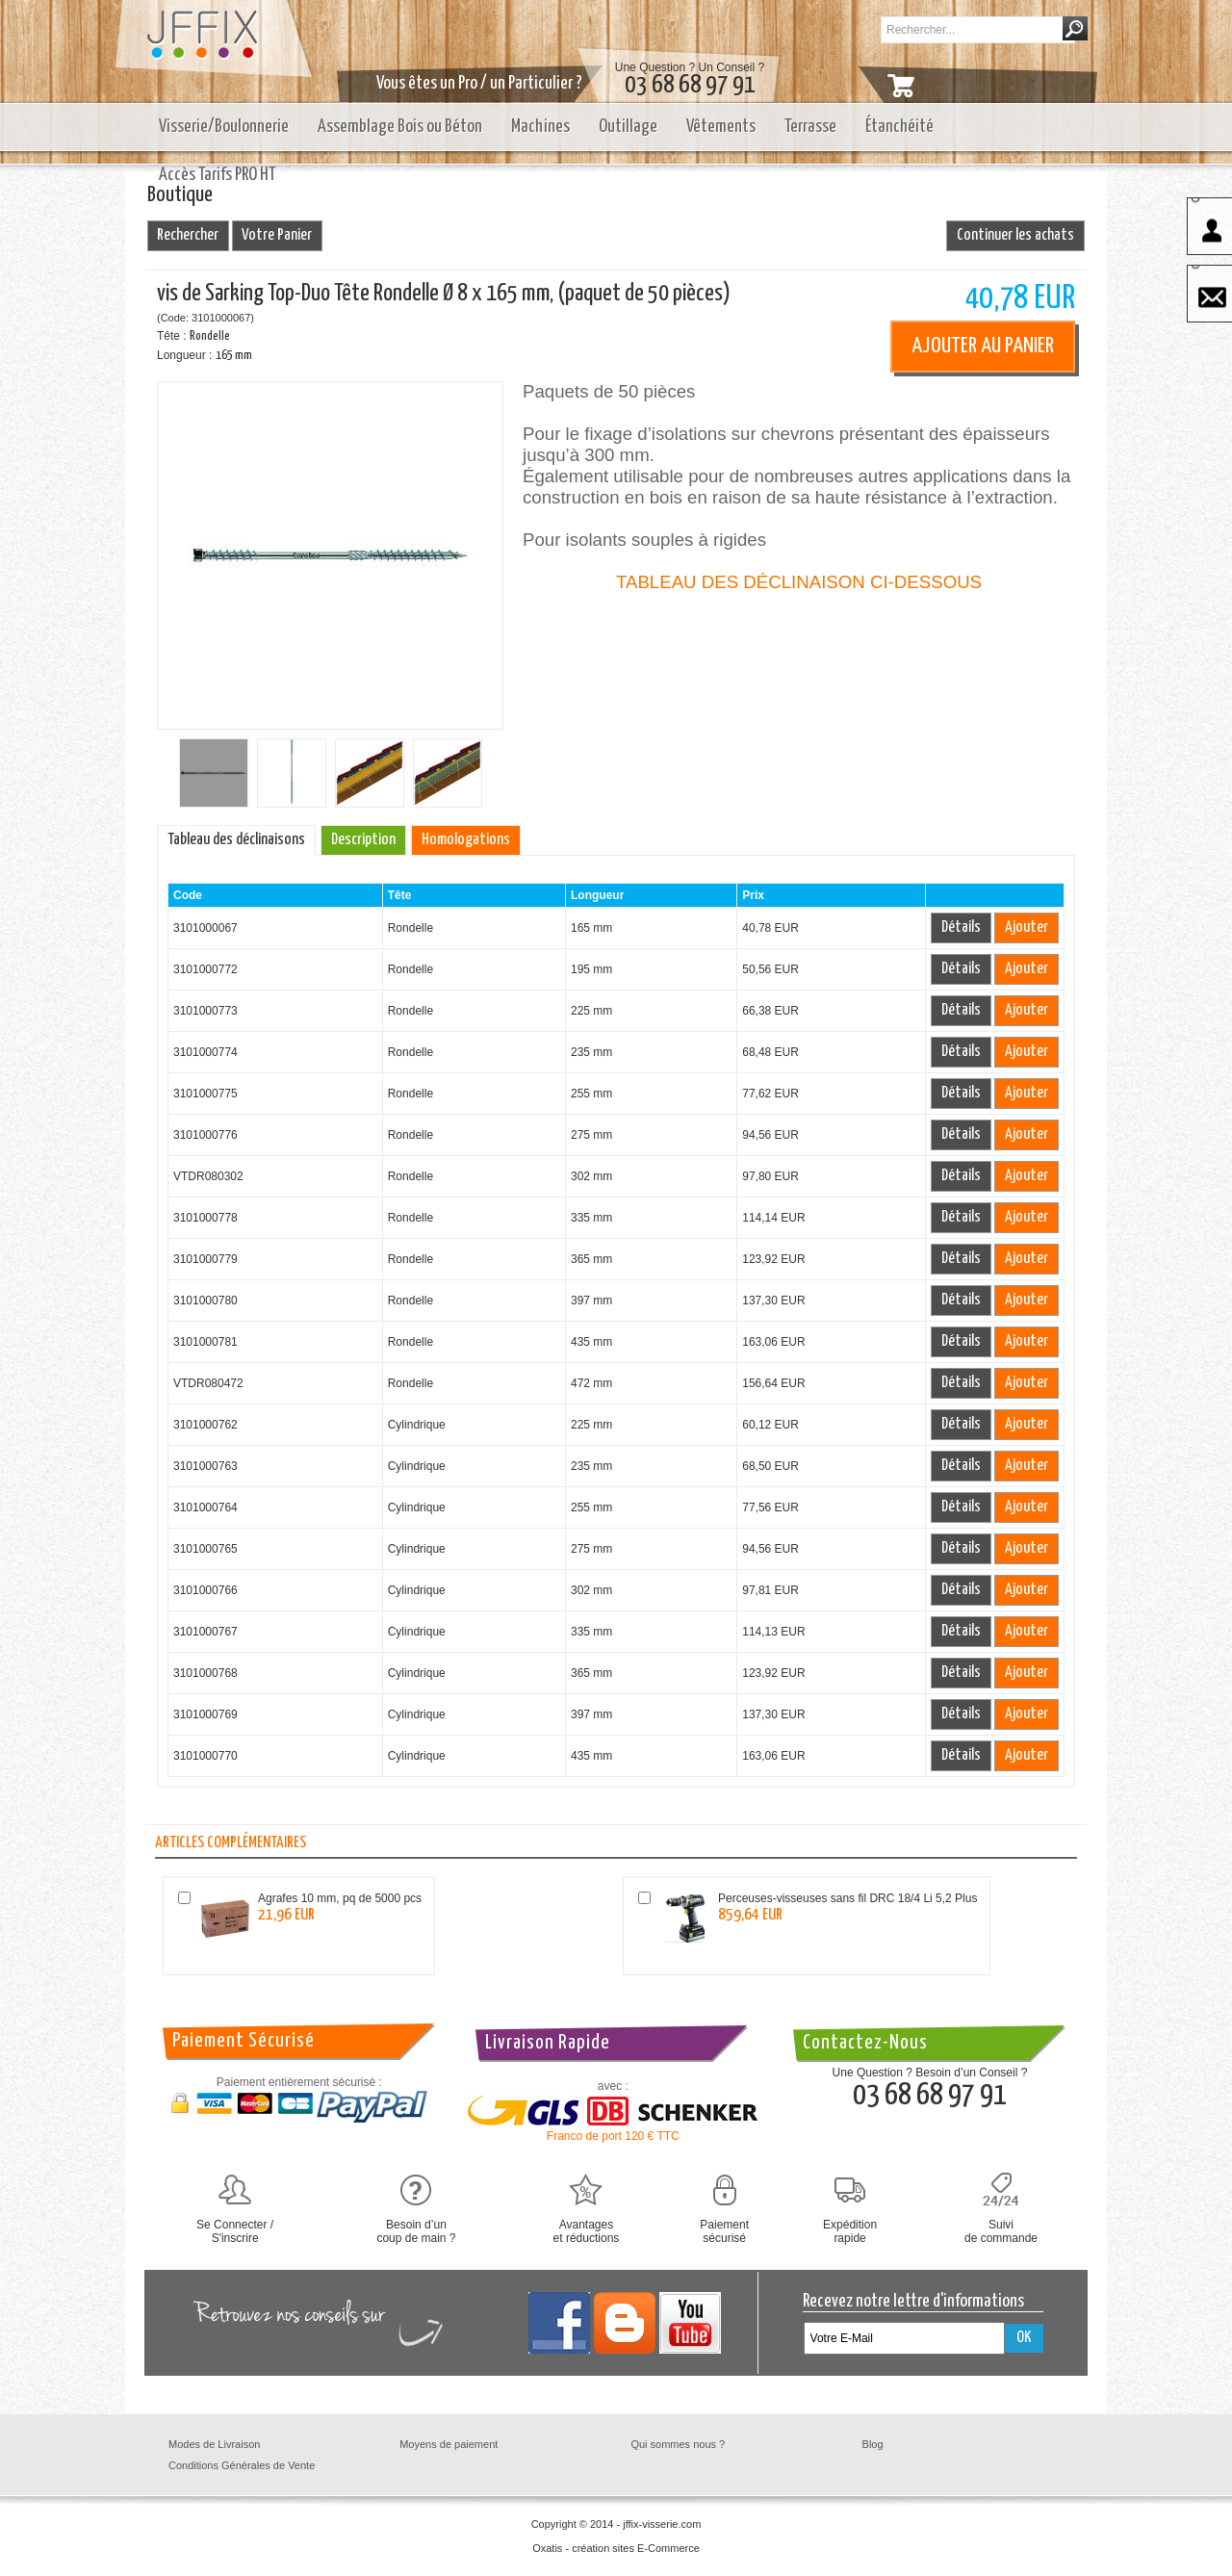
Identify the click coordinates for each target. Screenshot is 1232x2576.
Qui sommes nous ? (677, 2444)
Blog (873, 2444)
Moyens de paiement (448, 2444)
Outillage (628, 126)
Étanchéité (899, 126)
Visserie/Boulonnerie (224, 126)
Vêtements (721, 126)
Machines (540, 126)
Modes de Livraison (214, 2444)
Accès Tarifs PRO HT (217, 175)
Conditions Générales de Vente (241, 2465)
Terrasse (810, 126)
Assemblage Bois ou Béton (400, 126)
